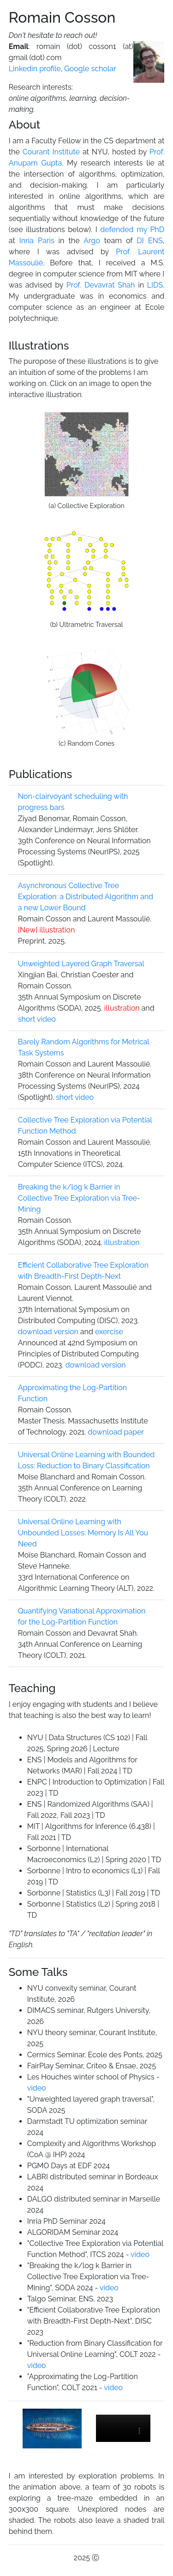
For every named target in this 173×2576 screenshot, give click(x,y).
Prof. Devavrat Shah (100, 285)
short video (37, 1019)
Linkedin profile (35, 68)
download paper (116, 1432)
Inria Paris (36, 240)
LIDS (155, 285)
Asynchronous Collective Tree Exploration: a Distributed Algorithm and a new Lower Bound (85, 896)
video (36, 2088)
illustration (46, 930)
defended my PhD (132, 229)
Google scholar (90, 68)
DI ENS (149, 240)
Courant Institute (51, 151)
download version (48, 1331)
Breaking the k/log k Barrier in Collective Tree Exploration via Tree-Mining (79, 1198)
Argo (92, 240)
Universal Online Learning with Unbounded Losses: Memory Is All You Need (83, 1532)
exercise (109, 1331)
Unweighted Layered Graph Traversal (81, 963)
